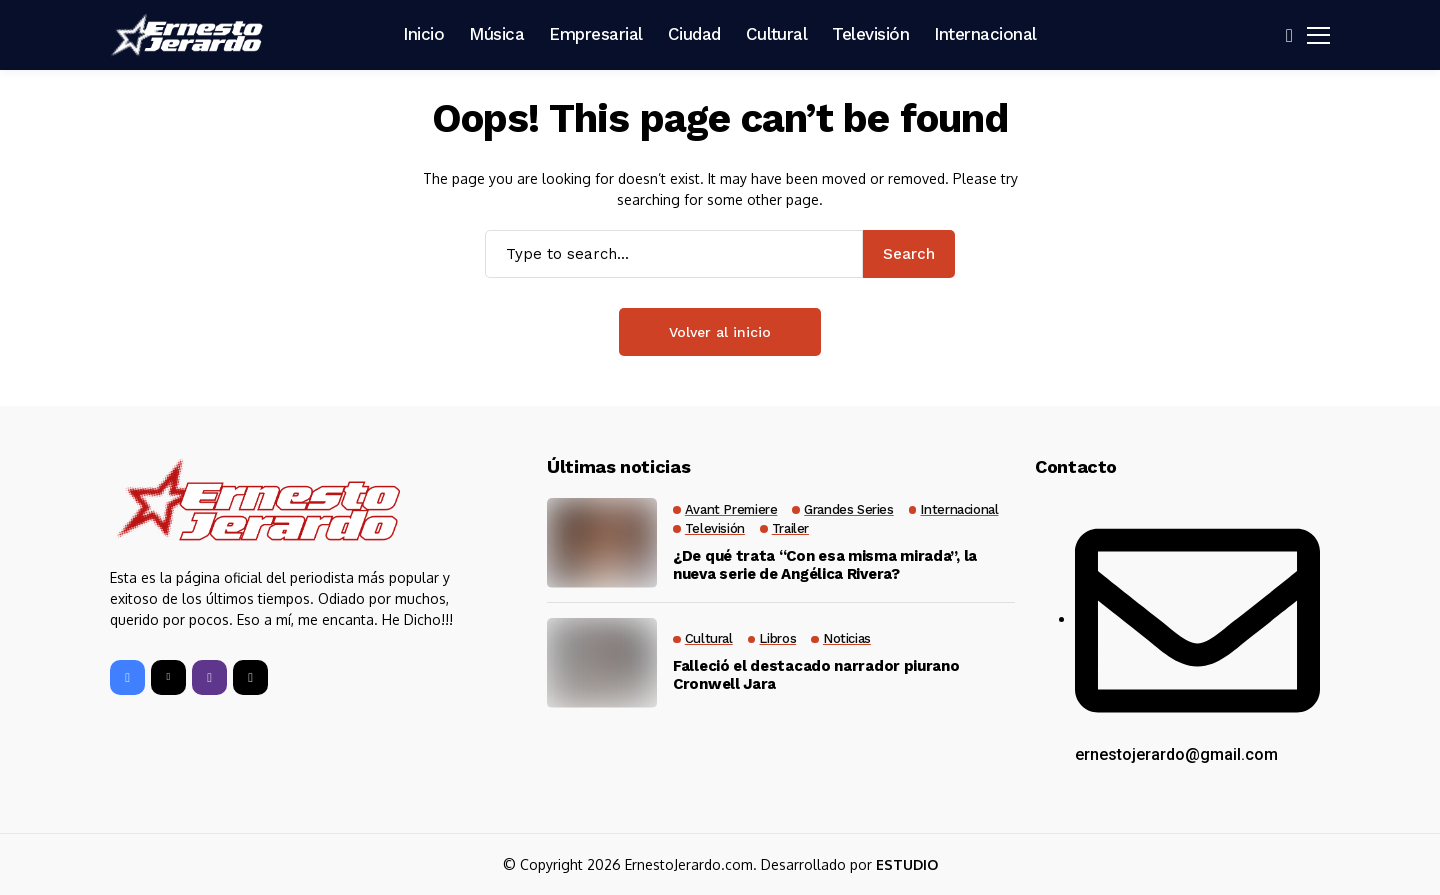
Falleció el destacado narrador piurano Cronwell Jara (816, 675)
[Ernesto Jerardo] (190, 35)
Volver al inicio (720, 332)
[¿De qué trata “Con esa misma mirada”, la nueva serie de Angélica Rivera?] (602, 543)
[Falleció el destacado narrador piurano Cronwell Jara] (602, 663)
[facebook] (127, 677)
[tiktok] (250, 677)
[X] (168, 677)
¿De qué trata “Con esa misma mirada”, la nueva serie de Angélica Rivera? (825, 565)
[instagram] (209, 677)
